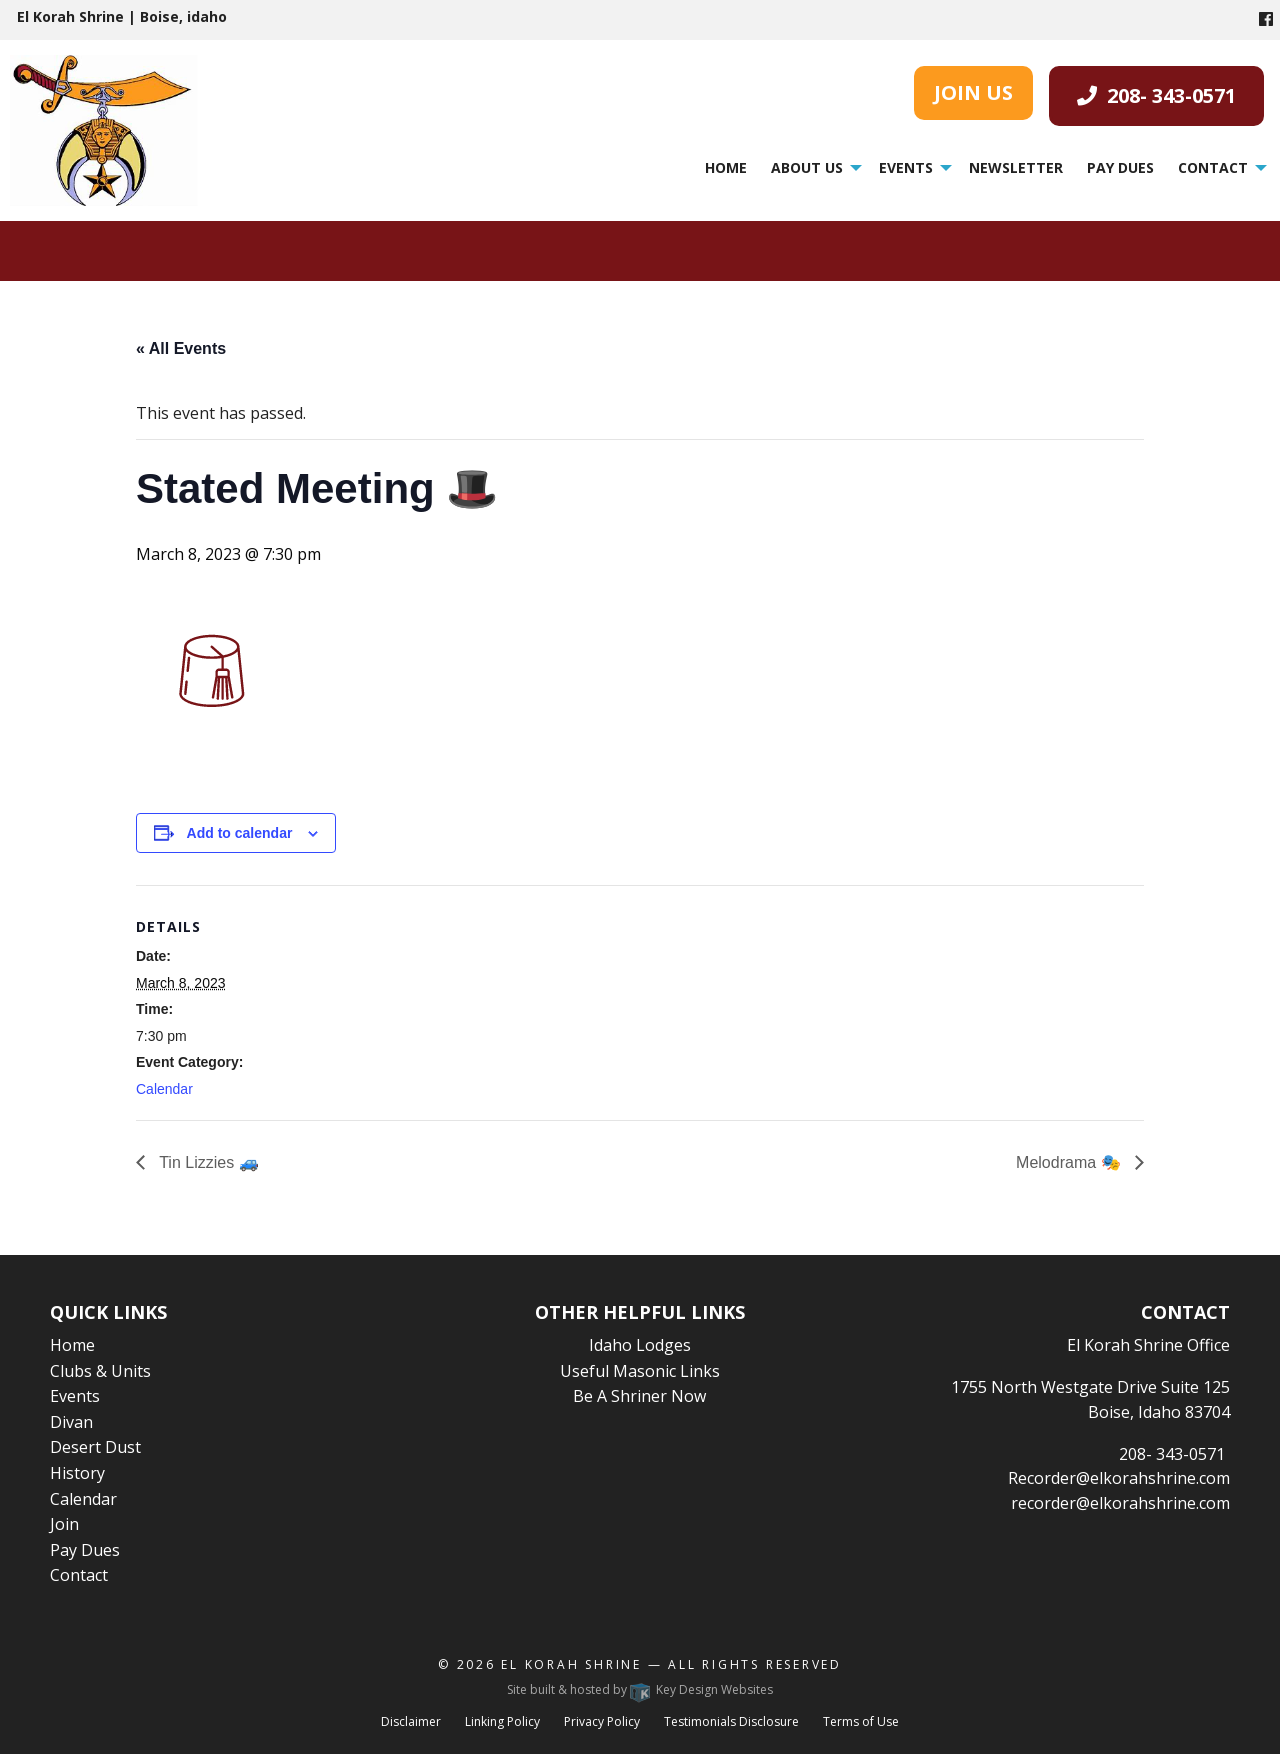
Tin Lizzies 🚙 (207, 1162)
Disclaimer (411, 1721)
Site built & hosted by (640, 1689)
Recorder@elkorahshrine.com (1119, 1478)
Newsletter (1016, 167)
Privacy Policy (602, 1721)
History (77, 1473)
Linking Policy (502, 1721)
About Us (807, 167)
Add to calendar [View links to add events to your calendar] (240, 833)
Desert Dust (95, 1447)
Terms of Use (861, 1721)
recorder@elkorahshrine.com (1120, 1503)
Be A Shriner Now (639, 1396)
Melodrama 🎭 (1070, 1162)
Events (906, 167)
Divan (71, 1422)
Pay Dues (1120, 167)
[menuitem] (726, 168)
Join (64, 1524)
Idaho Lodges (640, 1345)
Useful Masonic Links (640, 1371)
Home (726, 167)
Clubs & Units (100, 1371)
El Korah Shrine (571, 1664)
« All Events (181, 348)
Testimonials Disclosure (731, 1721)
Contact (1213, 167)
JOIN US (973, 92)
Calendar (164, 1089)
